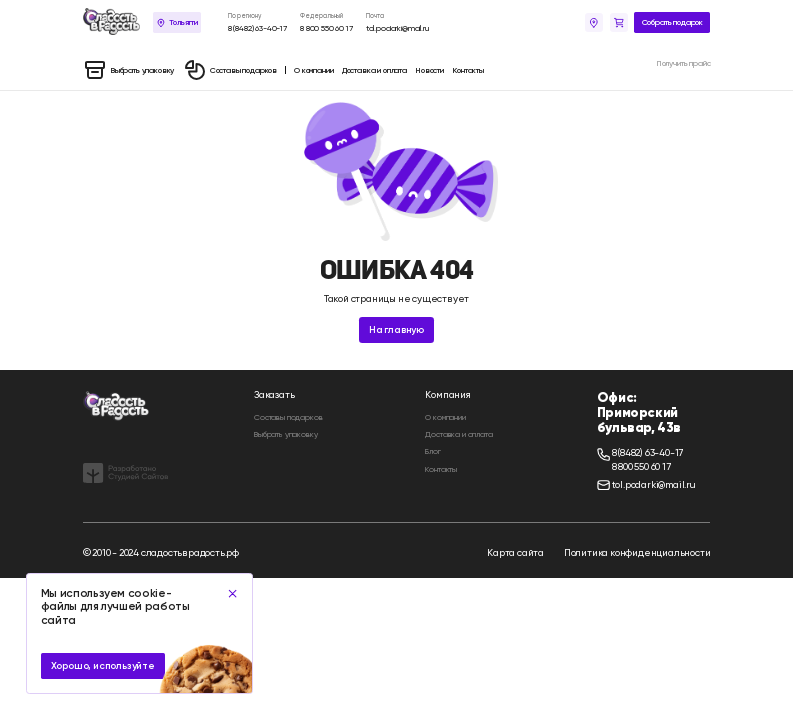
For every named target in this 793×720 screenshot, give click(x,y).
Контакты (441, 469)
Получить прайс (683, 63)
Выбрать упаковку (285, 434)
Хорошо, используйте (103, 666)
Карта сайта (515, 552)
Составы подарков (288, 417)
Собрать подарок (673, 22)
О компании (445, 417)
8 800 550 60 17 (326, 28)
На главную (396, 330)
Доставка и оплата (458, 434)
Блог (432, 451)
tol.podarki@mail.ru (397, 28)
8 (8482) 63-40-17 (257, 28)
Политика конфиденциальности (637, 552)
